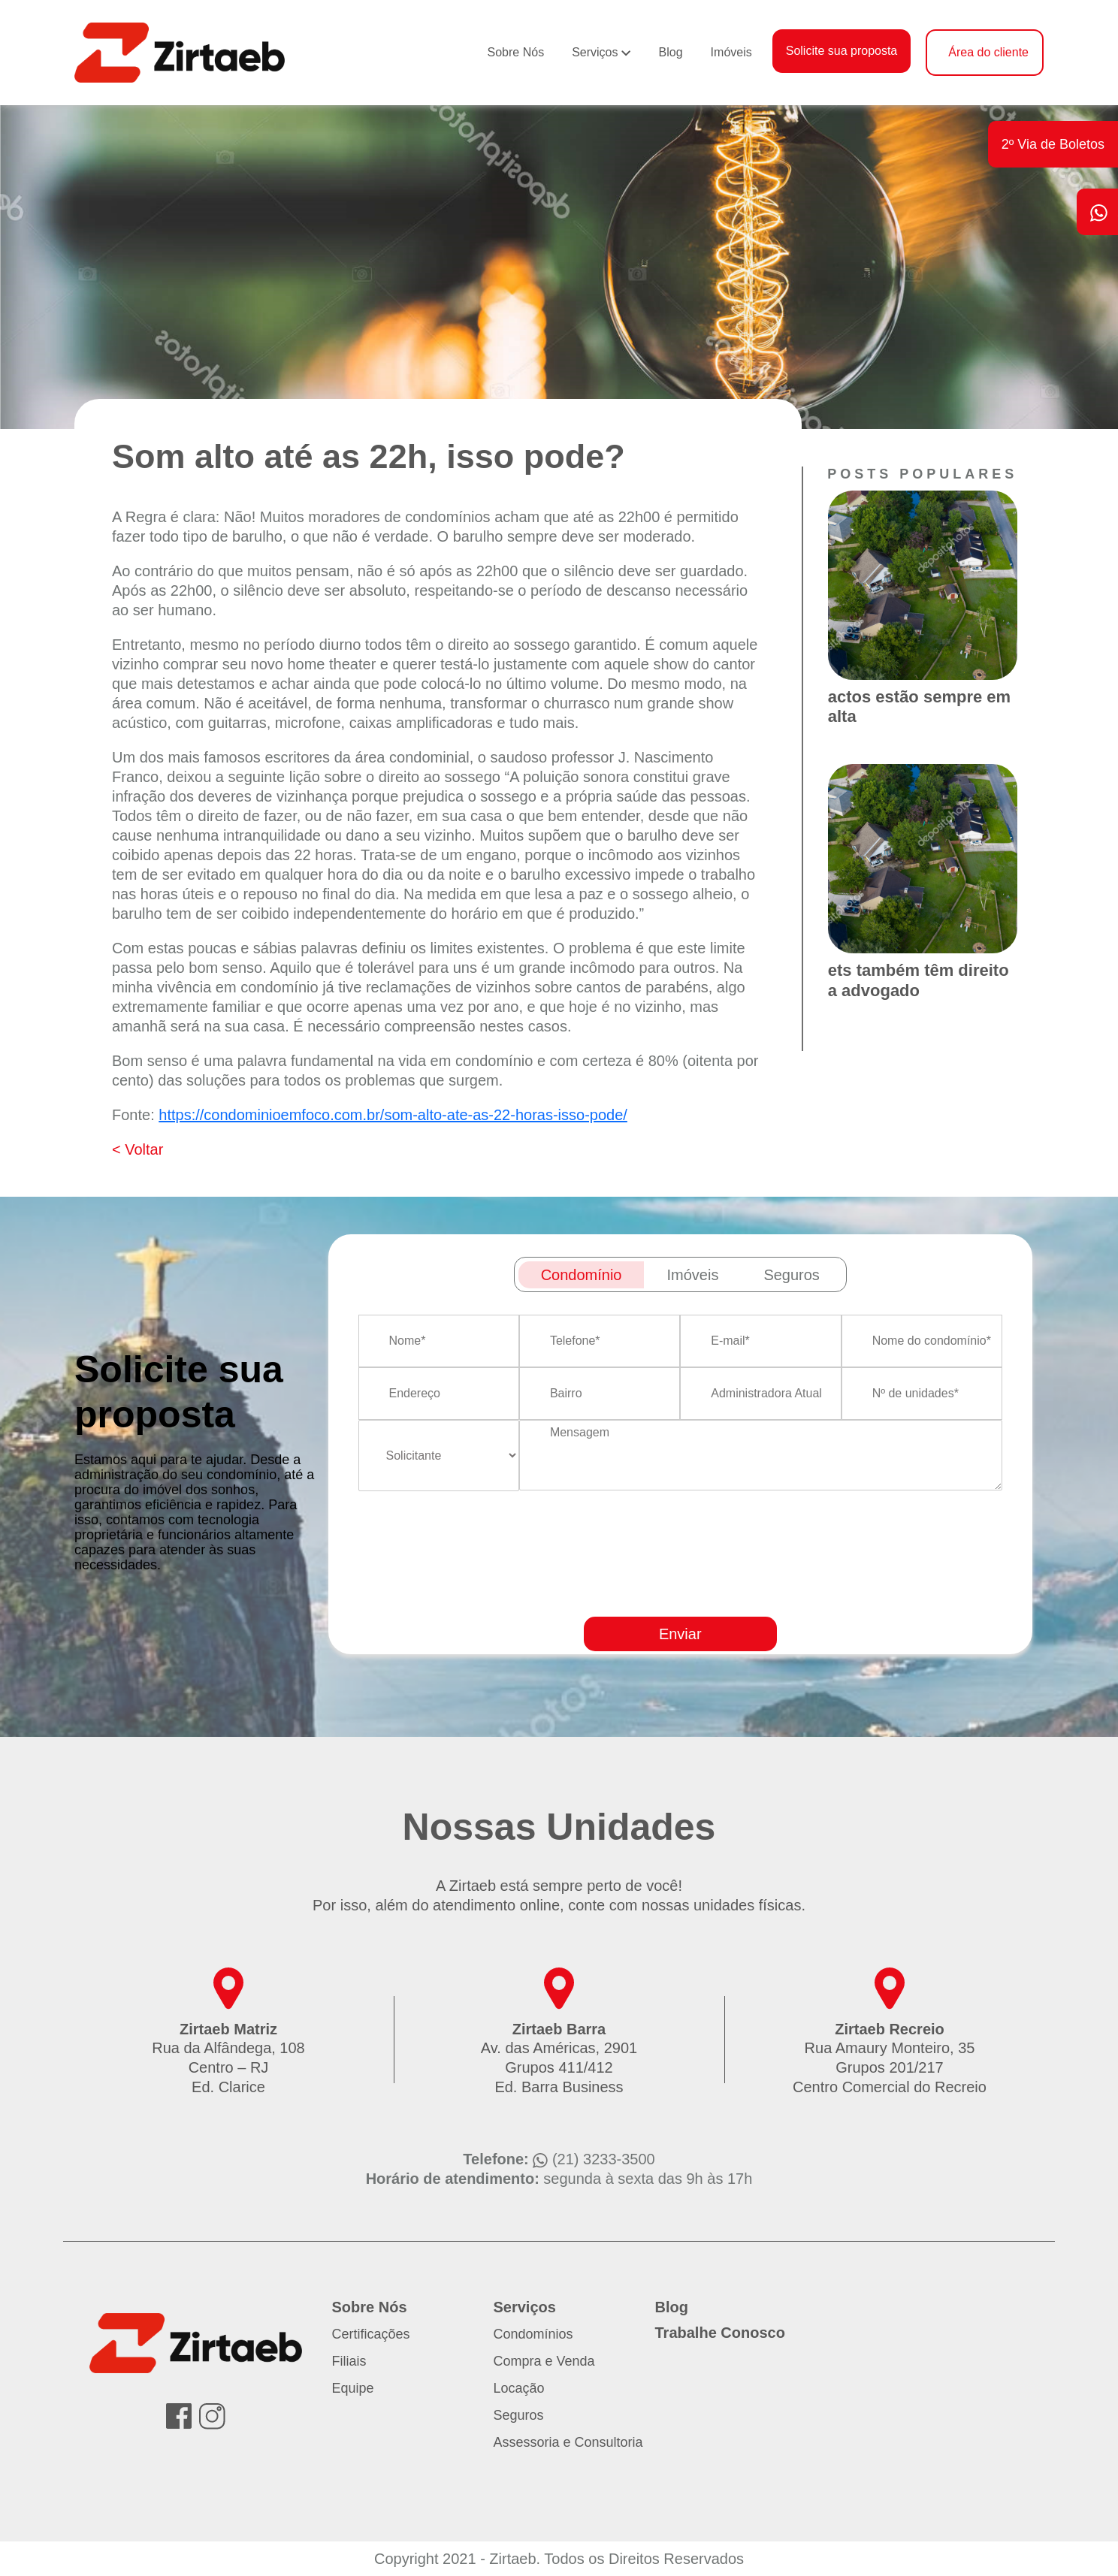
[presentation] (717, 1597)
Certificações (371, 2334)
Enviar (680, 1634)
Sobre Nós (516, 52)
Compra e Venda (544, 2361)
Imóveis (731, 52)
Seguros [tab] (791, 1275)
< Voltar (137, 1149)
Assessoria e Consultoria (568, 2442)
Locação (519, 2388)
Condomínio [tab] (581, 1275)
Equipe (353, 2388)
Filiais (349, 2361)
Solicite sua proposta (842, 50)
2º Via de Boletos (1053, 144)
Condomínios (533, 2334)
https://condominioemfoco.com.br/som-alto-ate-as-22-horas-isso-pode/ (393, 1115)
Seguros (519, 2415)
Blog (671, 52)
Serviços (595, 52)
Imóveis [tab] (692, 1275)
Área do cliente (988, 52)
